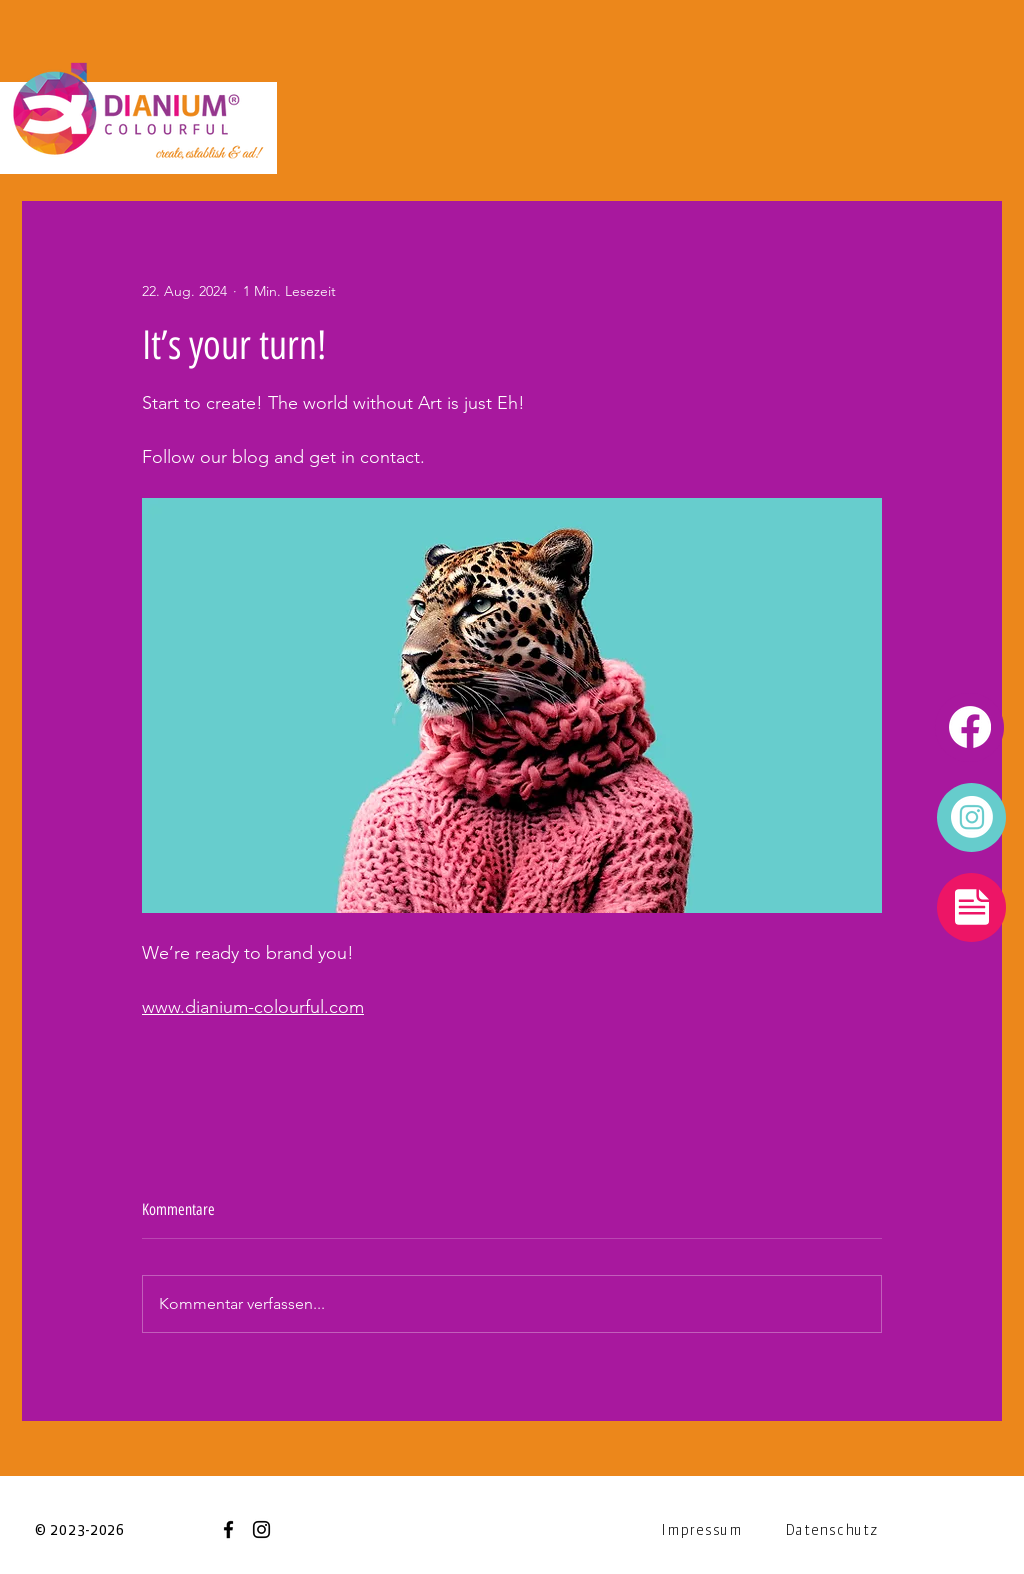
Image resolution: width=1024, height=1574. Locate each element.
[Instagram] (261, 1529)
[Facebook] (228, 1529)
